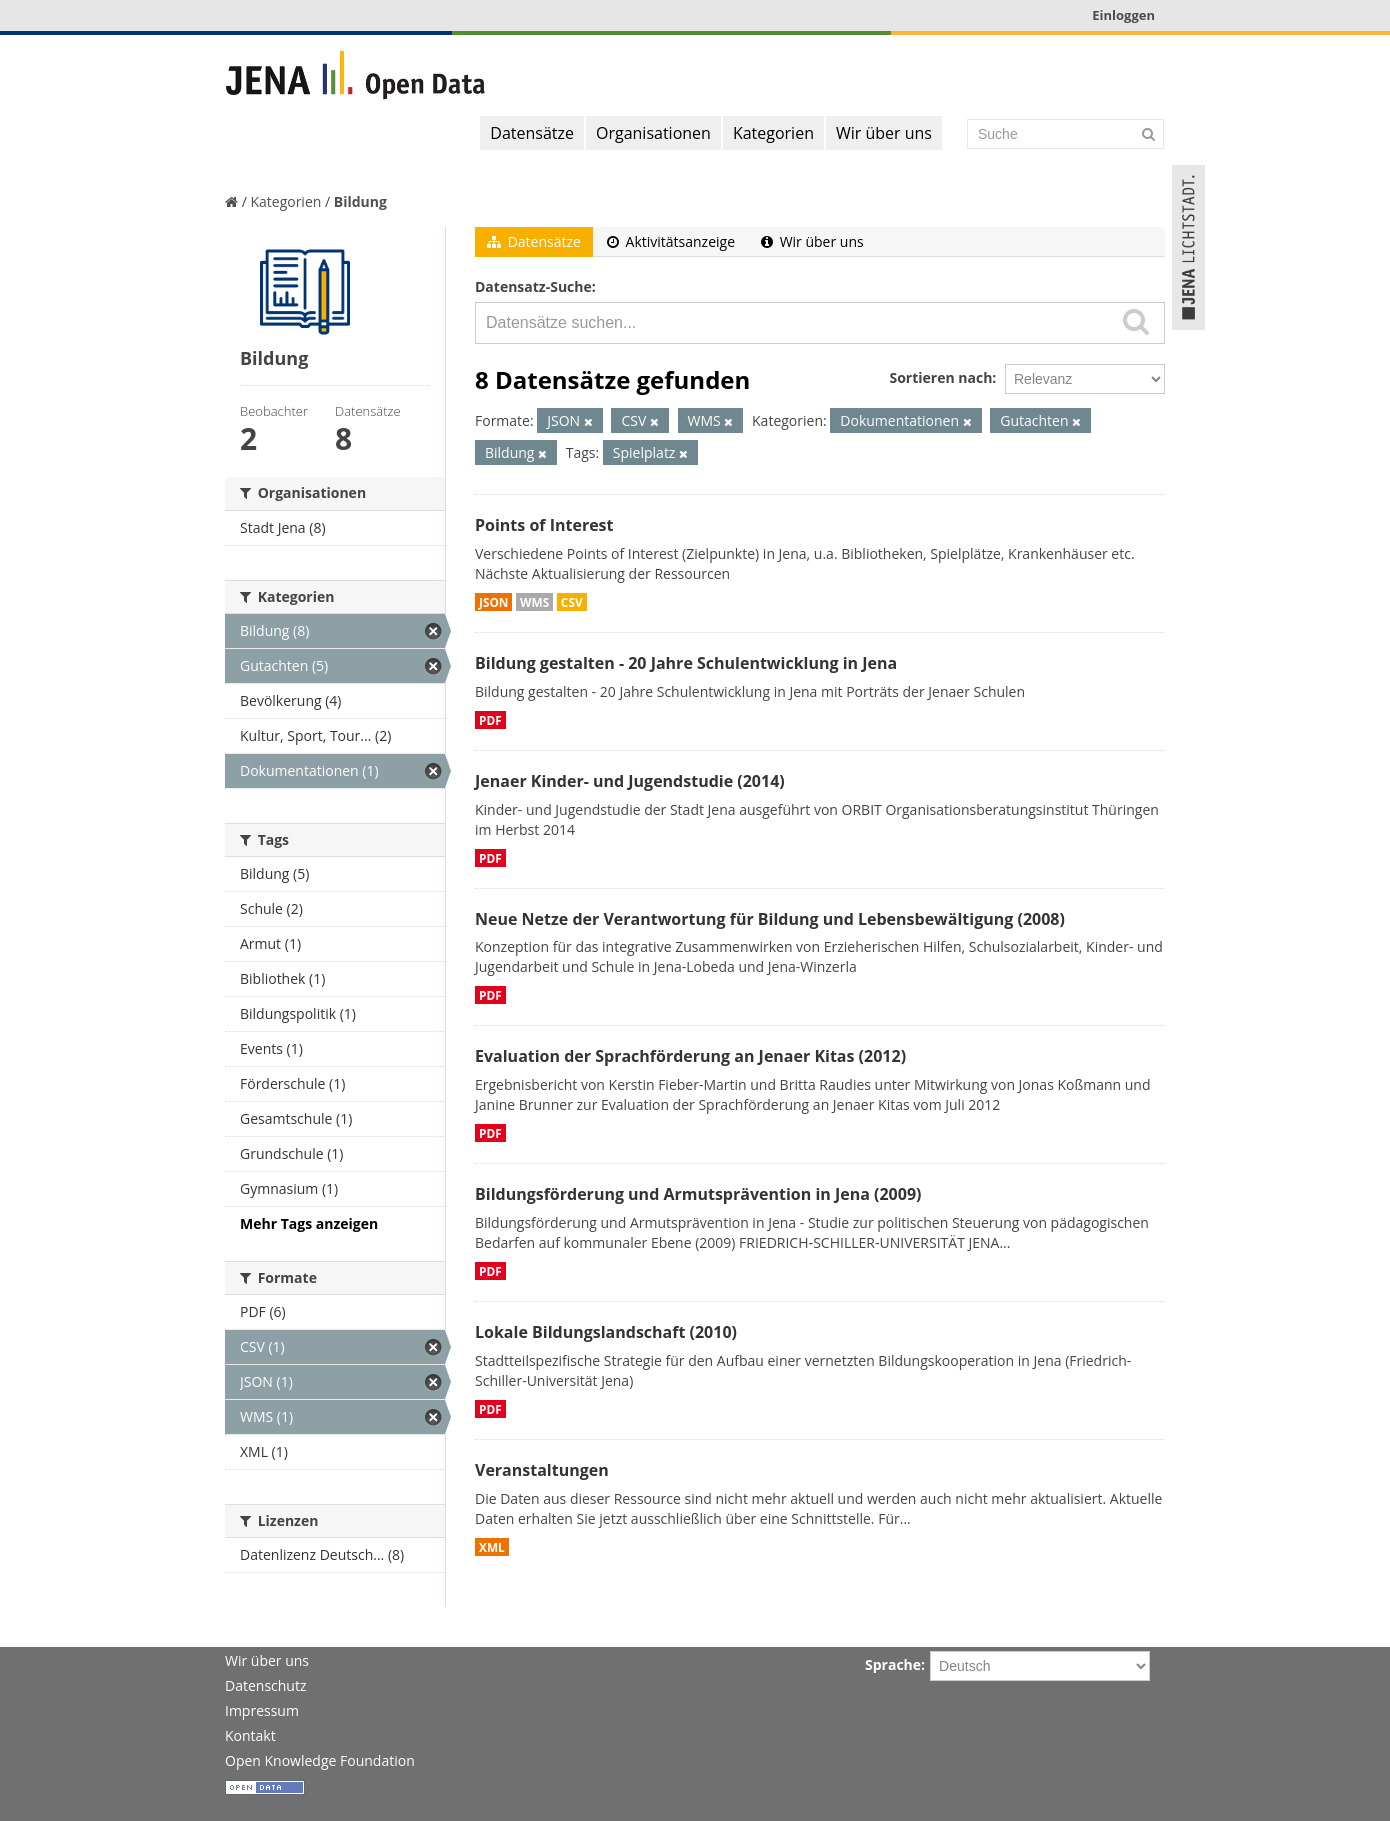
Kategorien (773, 133)
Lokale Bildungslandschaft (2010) (606, 1332)
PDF (490, 720)
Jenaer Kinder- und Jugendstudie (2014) (630, 781)
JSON (493, 602)
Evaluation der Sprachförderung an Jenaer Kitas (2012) (690, 1056)
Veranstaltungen (542, 1470)
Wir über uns (884, 133)
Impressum (262, 1710)
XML (492, 1547)
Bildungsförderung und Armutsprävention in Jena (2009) (698, 1194)
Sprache (893, 1664)
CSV (572, 602)
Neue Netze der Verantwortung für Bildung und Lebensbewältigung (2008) (770, 919)
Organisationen (653, 133)
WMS (534, 602)
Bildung (360, 201)
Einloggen (1123, 15)
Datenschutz (265, 1685)
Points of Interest (544, 525)
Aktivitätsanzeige (671, 241)
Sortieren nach (940, 377)
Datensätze (532, 133)
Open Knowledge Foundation (320, 1760)
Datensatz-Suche (533, 286)
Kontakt (250, 1735)
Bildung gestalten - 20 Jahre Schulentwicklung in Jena (686, 663)
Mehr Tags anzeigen (309, 1223)
